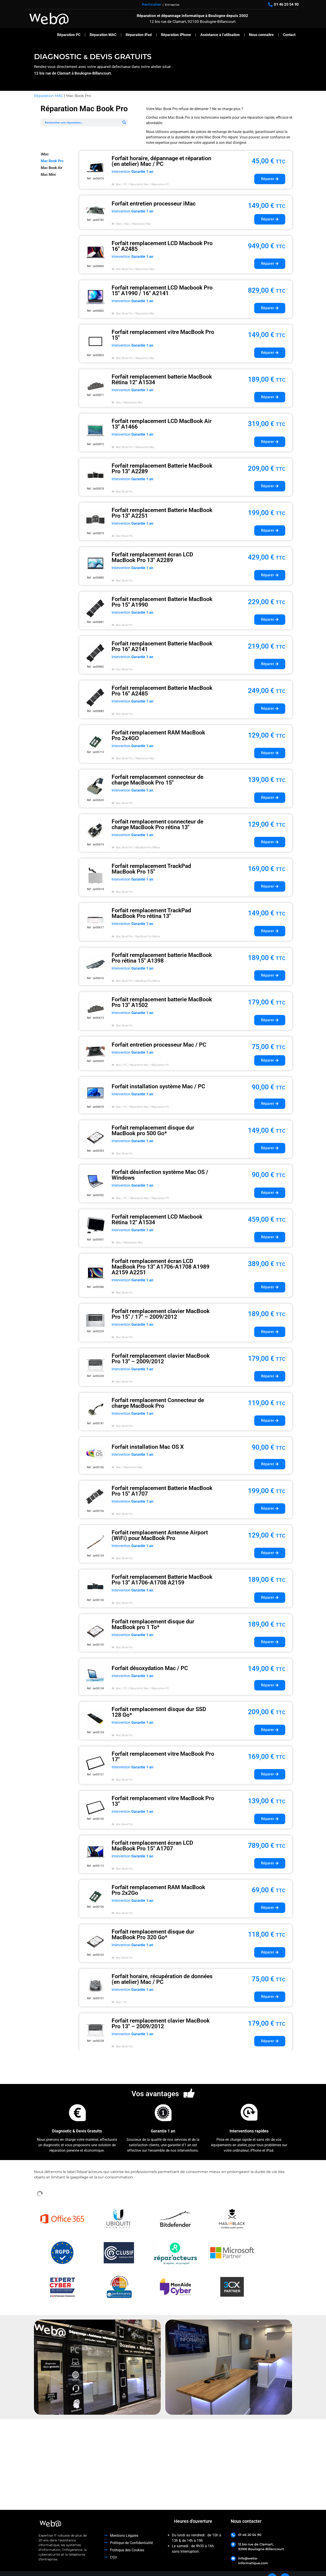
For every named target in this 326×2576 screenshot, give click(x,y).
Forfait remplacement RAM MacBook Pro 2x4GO (158, 735)
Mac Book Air (51, 168)
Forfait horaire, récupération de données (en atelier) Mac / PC (162, 1979)
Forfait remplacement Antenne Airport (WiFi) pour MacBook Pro (160, 1535)
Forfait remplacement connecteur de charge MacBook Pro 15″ (157, 780)
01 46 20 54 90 (249, 2535)
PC (125, 184)
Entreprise (172, 4)
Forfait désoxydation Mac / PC (150, 1668)
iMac (45, 154)
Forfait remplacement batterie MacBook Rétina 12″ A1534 (162, 379)
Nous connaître (261, 35)
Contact (289, 35)
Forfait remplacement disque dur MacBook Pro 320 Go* (153, 1934)
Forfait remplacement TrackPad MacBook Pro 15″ (151, 869)
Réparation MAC (103, 35)
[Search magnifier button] (124, 122)
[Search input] (82, 122)
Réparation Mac (139, 184)
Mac (118, 184)
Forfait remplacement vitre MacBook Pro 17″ (163, 1756)
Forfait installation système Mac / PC (158, 1086)
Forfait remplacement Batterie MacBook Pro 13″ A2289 (162, 468)
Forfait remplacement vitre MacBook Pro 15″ (163, 335)
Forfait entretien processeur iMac (154, 203)
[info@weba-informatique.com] (233, 2558)
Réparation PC (68, 35)
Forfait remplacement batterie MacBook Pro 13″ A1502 (162, 1002)
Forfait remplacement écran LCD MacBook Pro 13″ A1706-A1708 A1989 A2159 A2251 (160, 1267)
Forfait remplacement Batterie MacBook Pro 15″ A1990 (162, 602)
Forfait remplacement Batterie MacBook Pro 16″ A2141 (162, 646)
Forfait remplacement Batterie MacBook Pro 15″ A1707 (162, 1491)
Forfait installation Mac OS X (148, 1447)
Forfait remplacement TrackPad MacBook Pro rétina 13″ (151, 913)
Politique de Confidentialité (131, 2543)
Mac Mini (48, 174)
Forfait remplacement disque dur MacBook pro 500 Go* (153, 1130)
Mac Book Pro (52, 161)
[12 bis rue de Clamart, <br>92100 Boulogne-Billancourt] (233, 2544)
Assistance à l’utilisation (220, 35)
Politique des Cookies (127, 2550)
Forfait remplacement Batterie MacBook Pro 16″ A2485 (162, 691)
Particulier (151, 4)
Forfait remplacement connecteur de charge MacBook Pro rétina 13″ (157, 824)
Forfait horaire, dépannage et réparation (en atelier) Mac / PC (161, 161)
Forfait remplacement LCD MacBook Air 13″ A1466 (162, 424)
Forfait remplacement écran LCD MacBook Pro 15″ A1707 (152, 1846)
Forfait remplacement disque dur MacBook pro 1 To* (153, 1624)
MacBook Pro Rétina (147, 847)
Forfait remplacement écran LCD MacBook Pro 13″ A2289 (152, 557)
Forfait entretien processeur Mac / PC (159, 1044)
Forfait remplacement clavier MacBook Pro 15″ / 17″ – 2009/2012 (161, 1314)
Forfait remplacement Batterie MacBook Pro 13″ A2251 (162, 513)
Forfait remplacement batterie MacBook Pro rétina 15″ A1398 (162, 958)
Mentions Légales (124, 2535)
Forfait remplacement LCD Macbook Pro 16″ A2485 (162, 246)
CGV (113, 2557)
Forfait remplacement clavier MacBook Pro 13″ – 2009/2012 (161, 1358)
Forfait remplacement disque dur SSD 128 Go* (159, 1712)
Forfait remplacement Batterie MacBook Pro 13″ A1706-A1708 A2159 (162, 1580)
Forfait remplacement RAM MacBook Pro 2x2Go (158, 1890)
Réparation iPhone (176, 35)
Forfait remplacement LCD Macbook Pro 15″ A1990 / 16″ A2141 (162, 290)
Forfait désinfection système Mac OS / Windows (160, 1175)
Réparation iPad (139, 35)
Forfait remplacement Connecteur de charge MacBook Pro (158, 1403)
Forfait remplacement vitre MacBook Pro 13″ (163, 1801)
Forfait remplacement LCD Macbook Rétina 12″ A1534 (157, 1219)
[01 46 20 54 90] (233, 2535)
